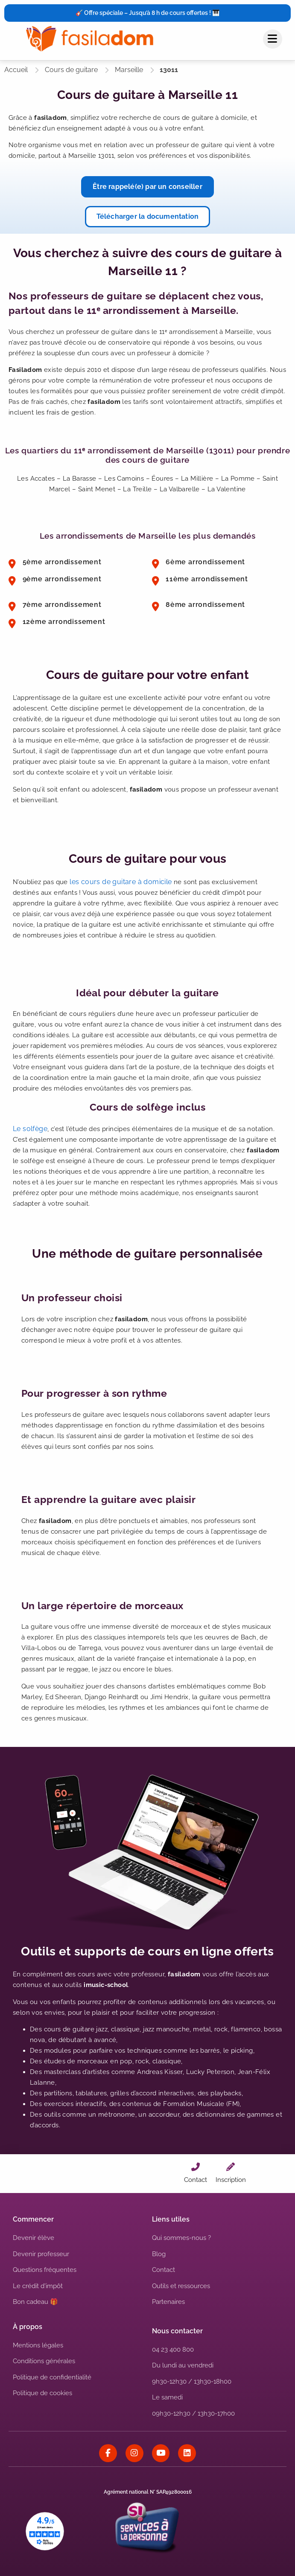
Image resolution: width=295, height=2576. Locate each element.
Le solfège (30, 1129)
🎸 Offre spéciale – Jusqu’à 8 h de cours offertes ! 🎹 (147, 12)
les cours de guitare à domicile (121, 882)
